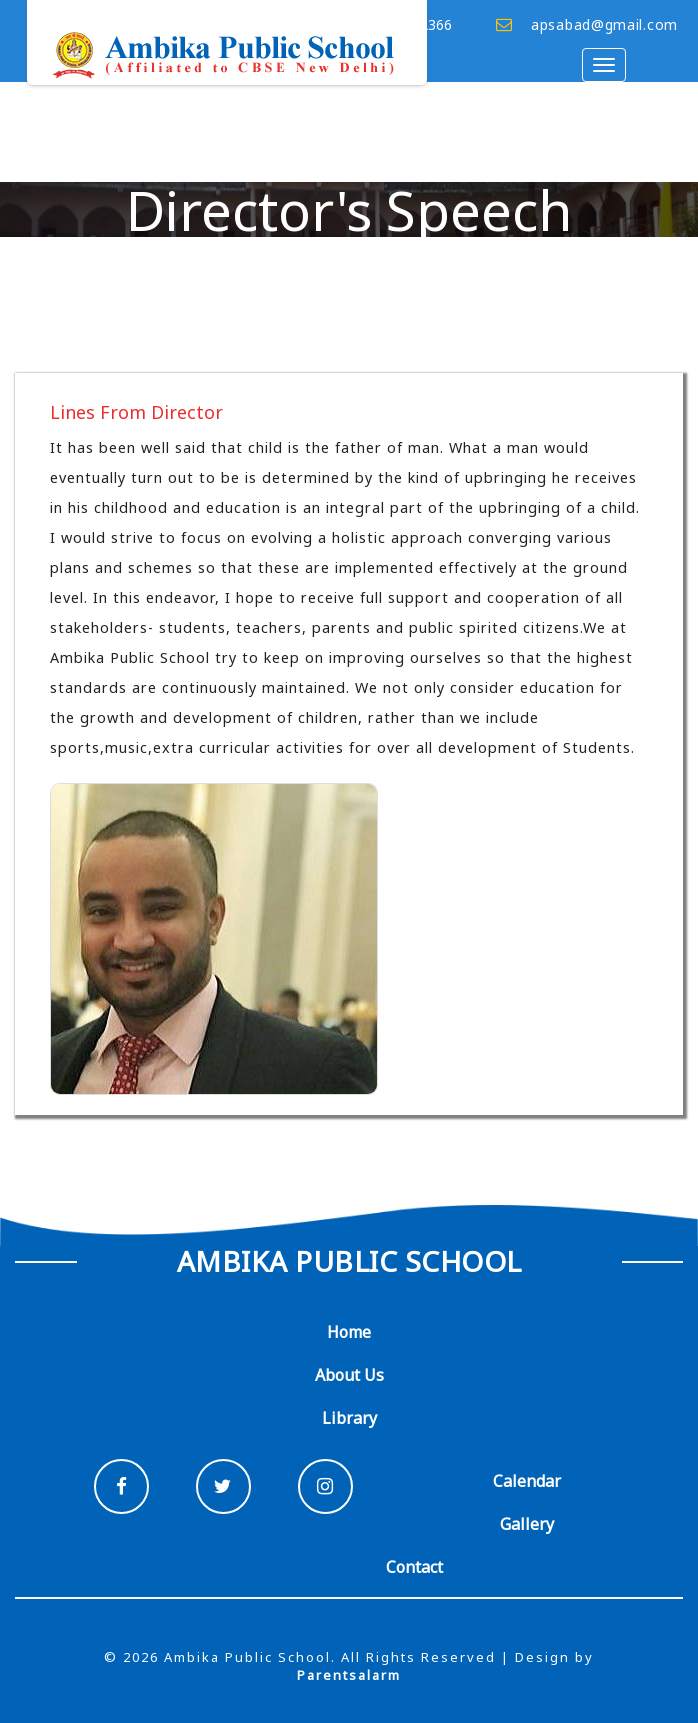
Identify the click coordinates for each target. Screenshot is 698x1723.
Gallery (527, 1524)
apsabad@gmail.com (604, 24)
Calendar (527, 1481)
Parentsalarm (349, 1675)
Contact (414, 1567)
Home (349, 1332)
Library (349, 1418)
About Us (349, 1375)
